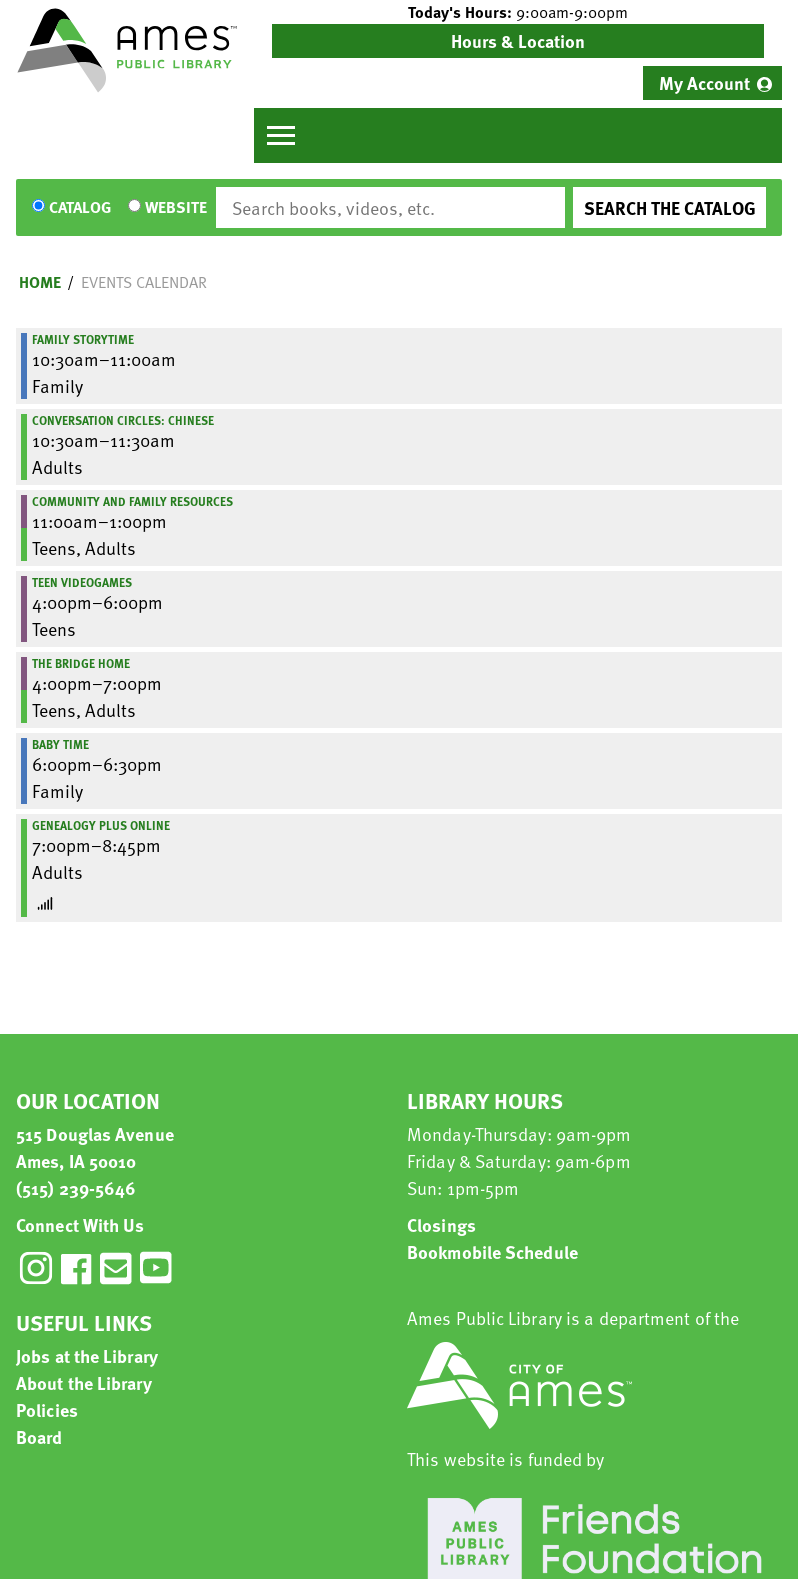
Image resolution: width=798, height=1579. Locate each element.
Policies (47, 1409)
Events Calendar (144, 282)
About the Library (84, 1382)
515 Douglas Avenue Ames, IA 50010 (95, 1147)
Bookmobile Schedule (492, 1251)
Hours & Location (518, 40)
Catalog (80, 208)
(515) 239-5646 (76, 1187)
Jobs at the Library (87, 1355)
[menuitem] (712, 83)
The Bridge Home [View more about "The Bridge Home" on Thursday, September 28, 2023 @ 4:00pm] (81, 663)
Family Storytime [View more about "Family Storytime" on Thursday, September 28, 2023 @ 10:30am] (83, 339)
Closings (441, 1224)
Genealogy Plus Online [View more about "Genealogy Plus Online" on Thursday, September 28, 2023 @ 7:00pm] (101, 825)
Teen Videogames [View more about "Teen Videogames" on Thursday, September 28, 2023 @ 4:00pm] (82, 582)
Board (39, 1436)
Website (176, 208)
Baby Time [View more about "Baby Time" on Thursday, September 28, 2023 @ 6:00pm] (60, 744)
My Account (704, 82)
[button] (518, 12)
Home (40, 282)
